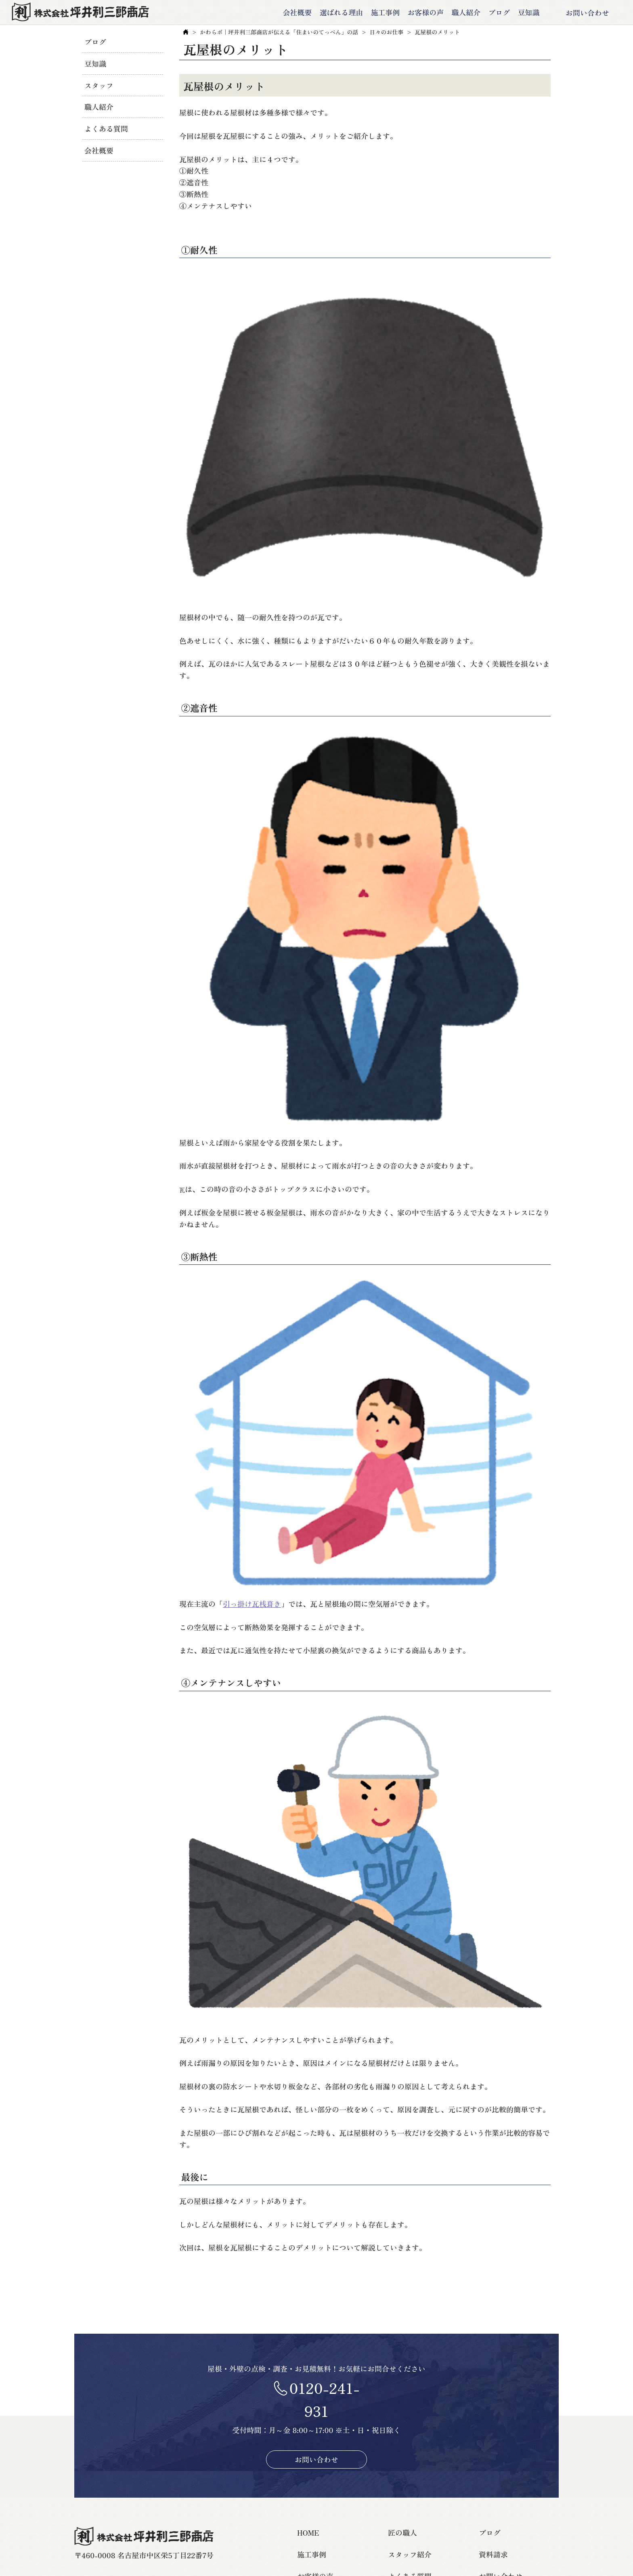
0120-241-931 (324, 2401)
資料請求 (493, 2556)
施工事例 (375, 13)
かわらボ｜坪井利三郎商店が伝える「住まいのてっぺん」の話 (279, 33)
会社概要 (287, 13)
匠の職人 (402, 2534)
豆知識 (518, 13)
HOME (308, 2534)
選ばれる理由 (331, 13)
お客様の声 (415, 13)
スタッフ (98, 85)
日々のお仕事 (386, 33)
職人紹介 (455, 13)
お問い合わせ (580, 13)
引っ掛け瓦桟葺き (252, 1605)
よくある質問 (106, 128)
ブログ (489, 13)
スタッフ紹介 (410, 2556)
